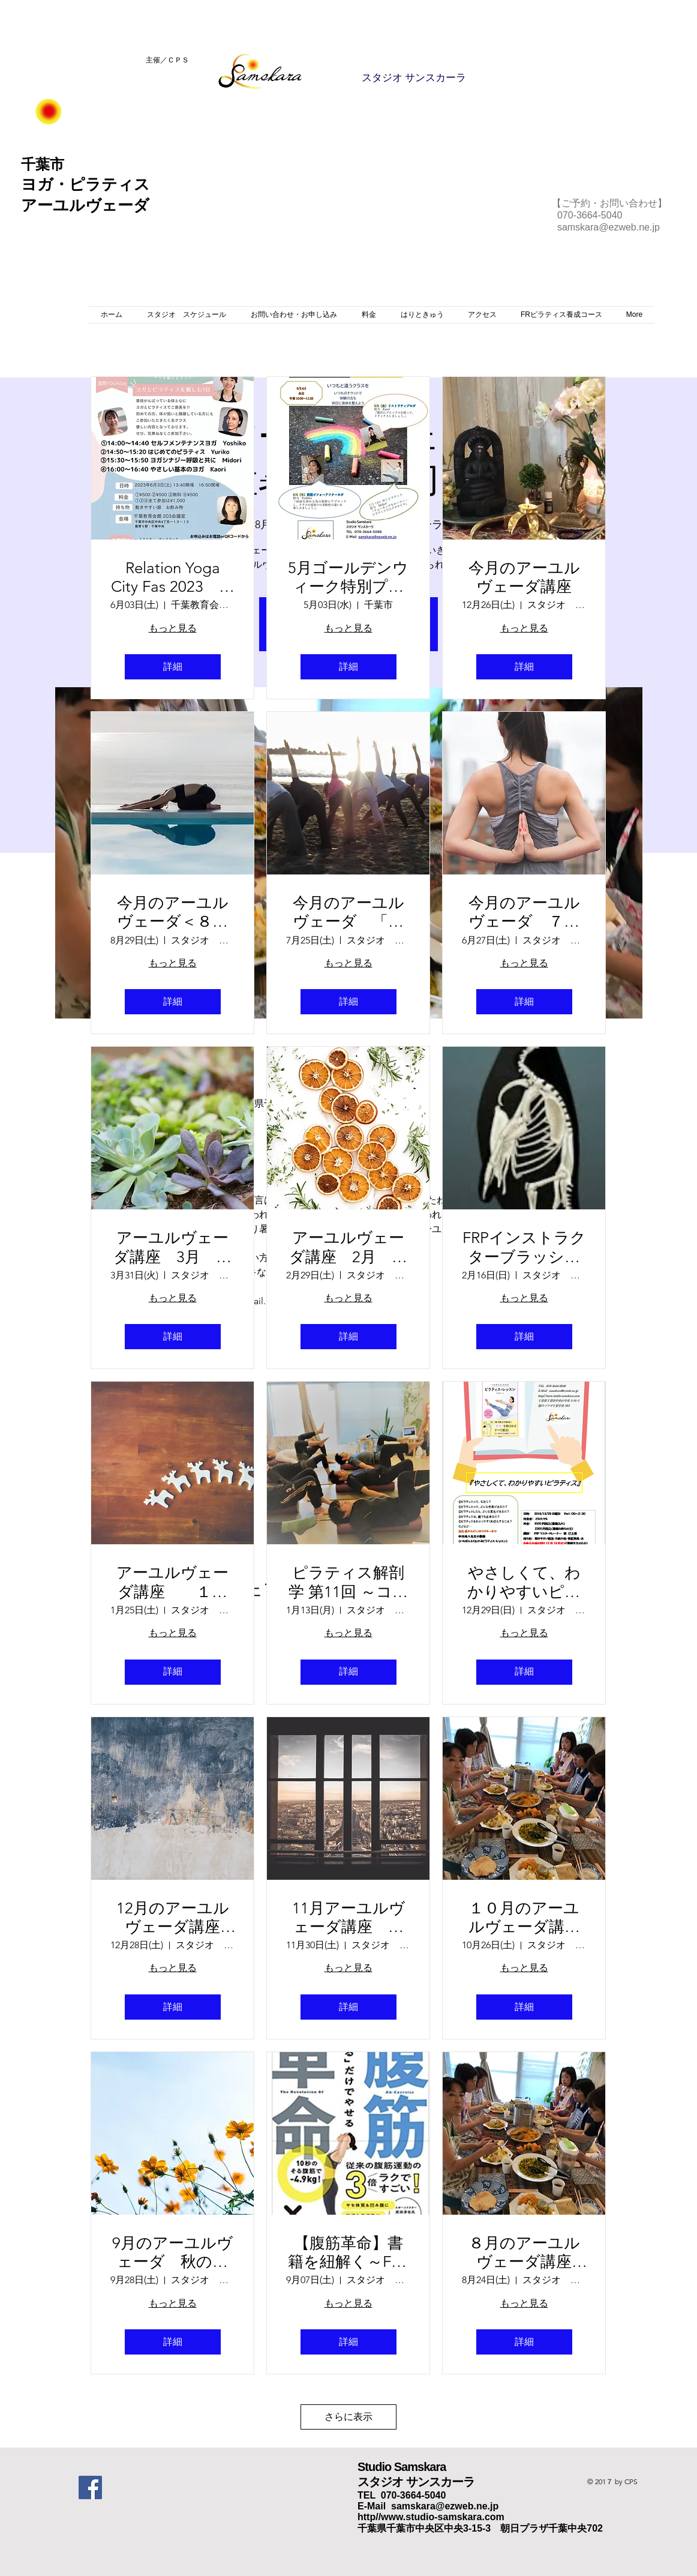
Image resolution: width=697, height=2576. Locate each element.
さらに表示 (348, 2416)
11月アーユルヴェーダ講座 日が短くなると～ (348, 1917)
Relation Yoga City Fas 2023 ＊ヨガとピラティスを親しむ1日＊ (173, 577)
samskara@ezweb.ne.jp (608, 227)
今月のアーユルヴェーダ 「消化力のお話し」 (348, 912)
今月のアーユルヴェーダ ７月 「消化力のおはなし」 (527, 912)
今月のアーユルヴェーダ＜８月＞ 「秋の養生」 (173, 912)
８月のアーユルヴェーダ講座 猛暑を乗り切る (527, 2252)
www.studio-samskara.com (442, 2517)
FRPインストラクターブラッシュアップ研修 (524, 1247)
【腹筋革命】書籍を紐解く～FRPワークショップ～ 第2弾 (348, 2252)
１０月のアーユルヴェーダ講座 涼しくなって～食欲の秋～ (527, 1917)
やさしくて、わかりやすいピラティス (524, 1582)
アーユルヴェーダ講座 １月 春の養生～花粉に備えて (175, 1582)
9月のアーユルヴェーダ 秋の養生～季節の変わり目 (172, 2252)
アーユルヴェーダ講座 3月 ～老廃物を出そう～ (172, 1247)
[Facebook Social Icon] (90, 2487)
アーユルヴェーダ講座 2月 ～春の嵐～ (348, 1247)
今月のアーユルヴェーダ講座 (524, 577)
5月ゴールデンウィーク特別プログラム (348, 577)
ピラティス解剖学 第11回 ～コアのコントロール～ (348, 1582)
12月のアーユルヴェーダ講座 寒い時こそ (175, 1917)
